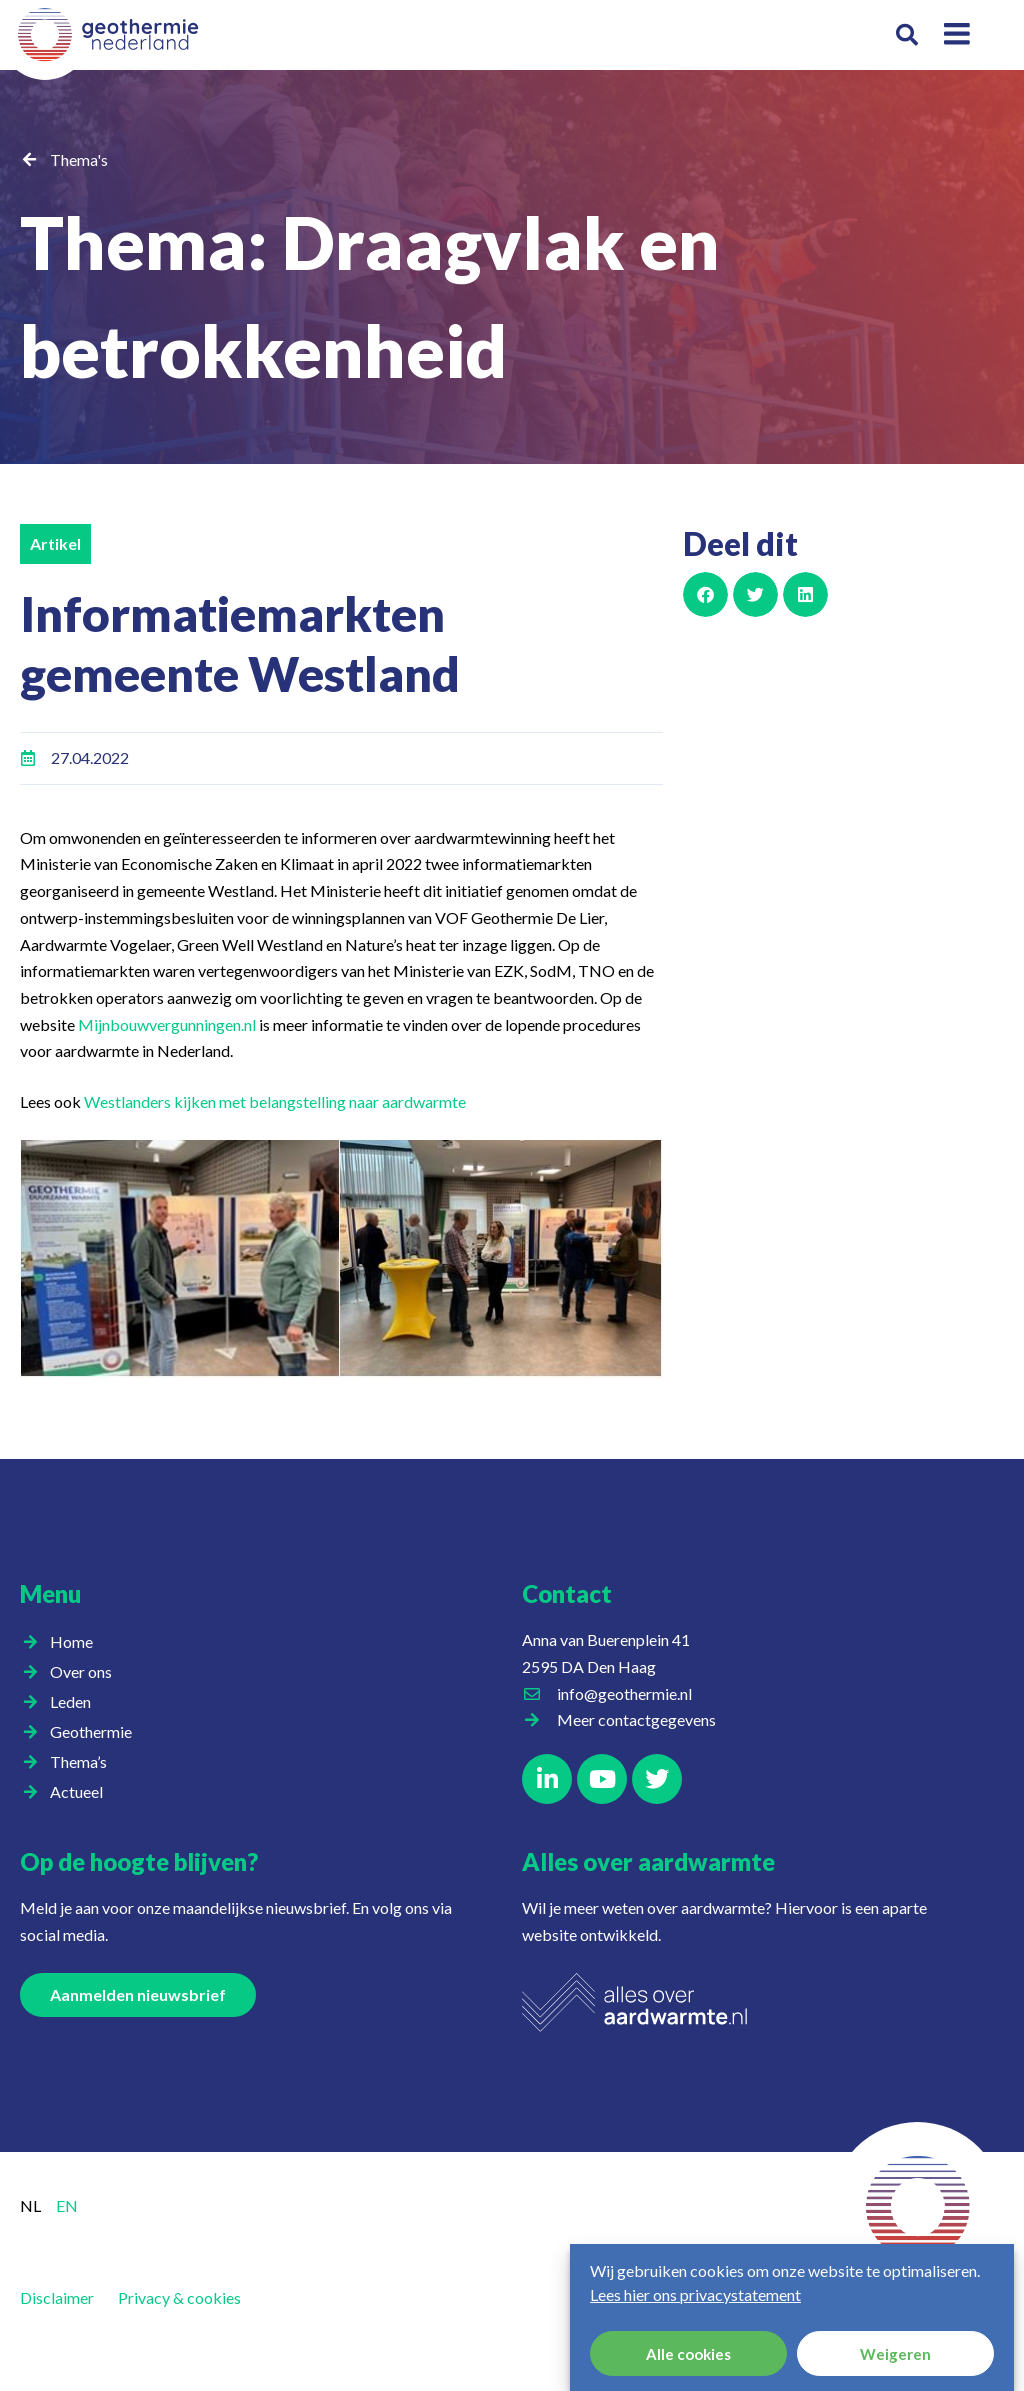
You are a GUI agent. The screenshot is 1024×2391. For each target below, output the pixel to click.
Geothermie (96, 1732)
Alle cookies (688, 2354)
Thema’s (83, 1762)
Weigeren (895, 2354)
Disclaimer (57, 2297)
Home (71, 1641)
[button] (907, 35)
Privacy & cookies (179, 2297)
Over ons (86, 1672)
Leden (75, 1702)
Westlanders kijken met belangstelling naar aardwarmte (275, 1101)
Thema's (79, 159)
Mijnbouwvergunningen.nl (167, 1024)
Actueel (81, 1792)
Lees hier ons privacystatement (695, 2294)
